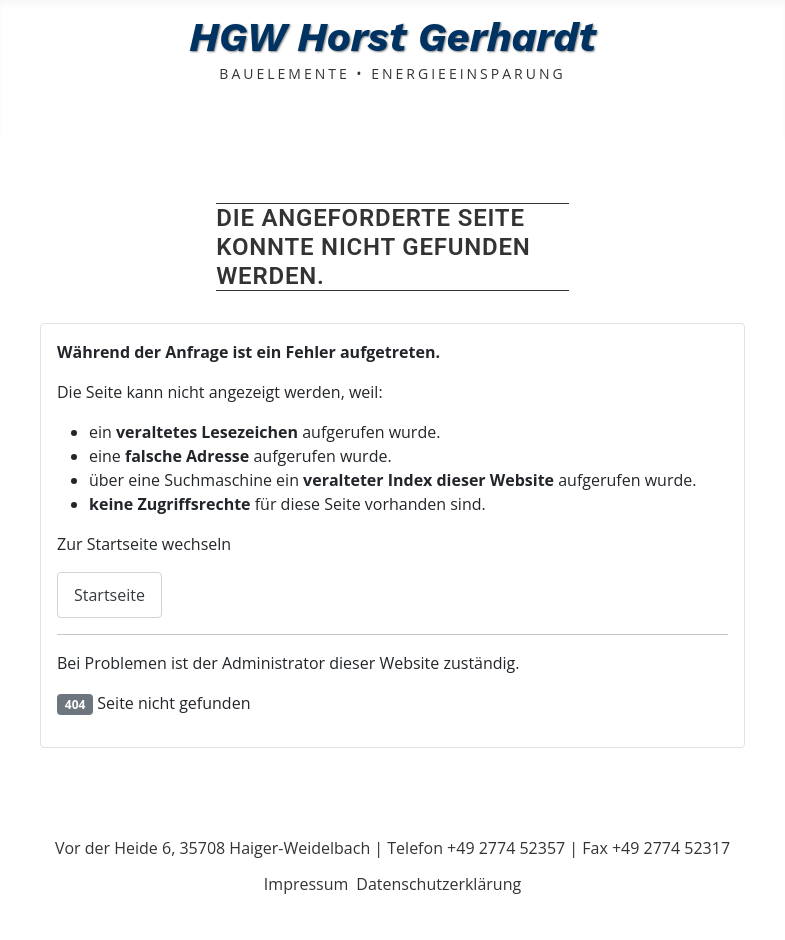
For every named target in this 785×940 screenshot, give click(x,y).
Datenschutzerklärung (438, 884)
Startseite (109, 595)
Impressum (306, 884)
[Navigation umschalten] (21, 118)
